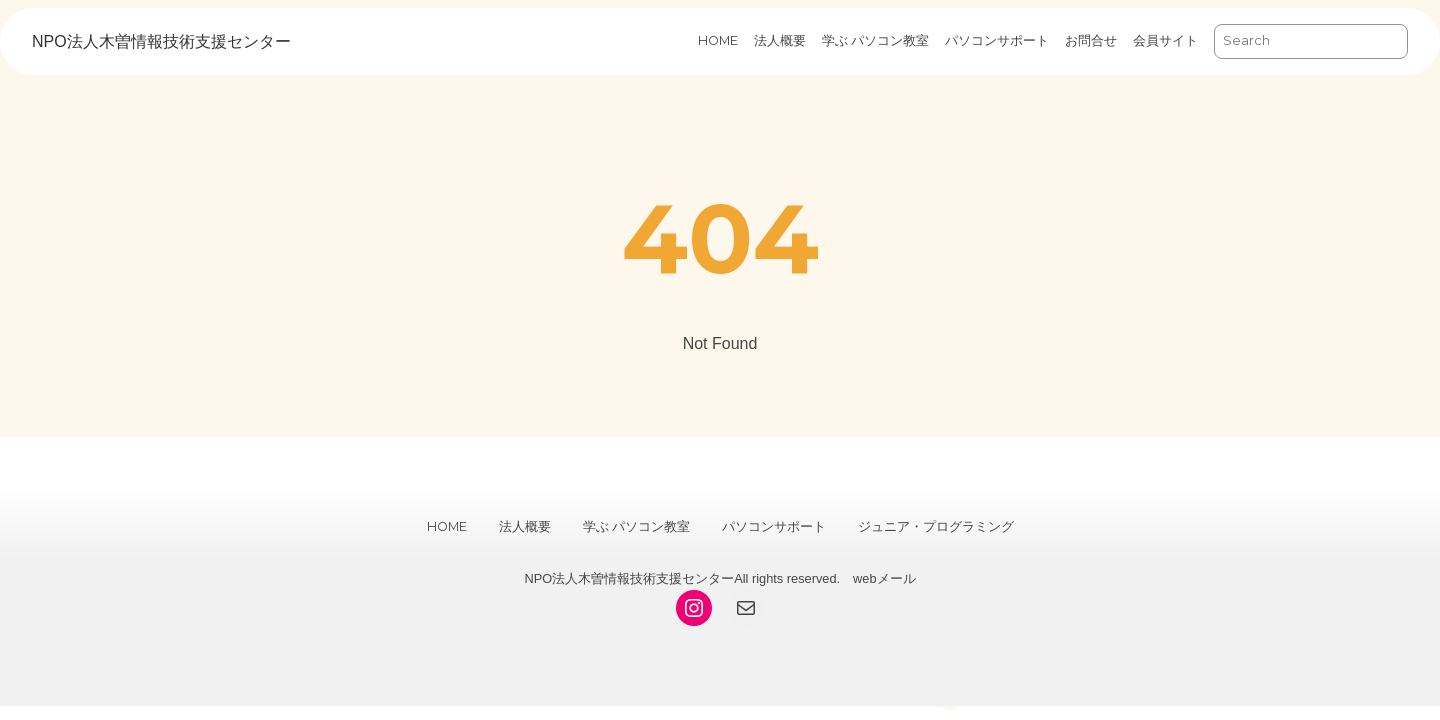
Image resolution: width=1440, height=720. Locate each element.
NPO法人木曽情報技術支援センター (161, 41)
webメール (884, 578)
